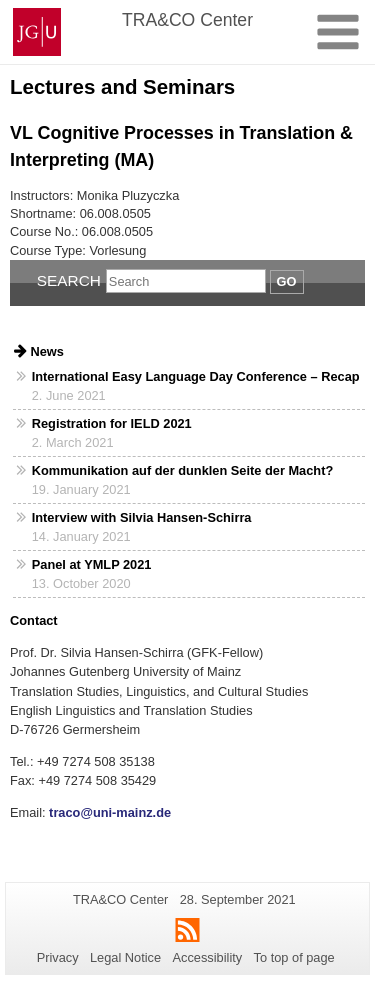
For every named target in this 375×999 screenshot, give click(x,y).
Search (69, 280)
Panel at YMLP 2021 (92, 564)
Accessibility (208, 957)
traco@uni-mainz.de (109, 812)
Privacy (58, 957)
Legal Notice (125, 957)
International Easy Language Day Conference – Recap (196, 376)
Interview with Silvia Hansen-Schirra (142, 517)
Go (287, 281)
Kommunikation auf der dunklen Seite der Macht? (182, 470)
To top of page (294, 957)
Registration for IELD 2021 (112, 423)
